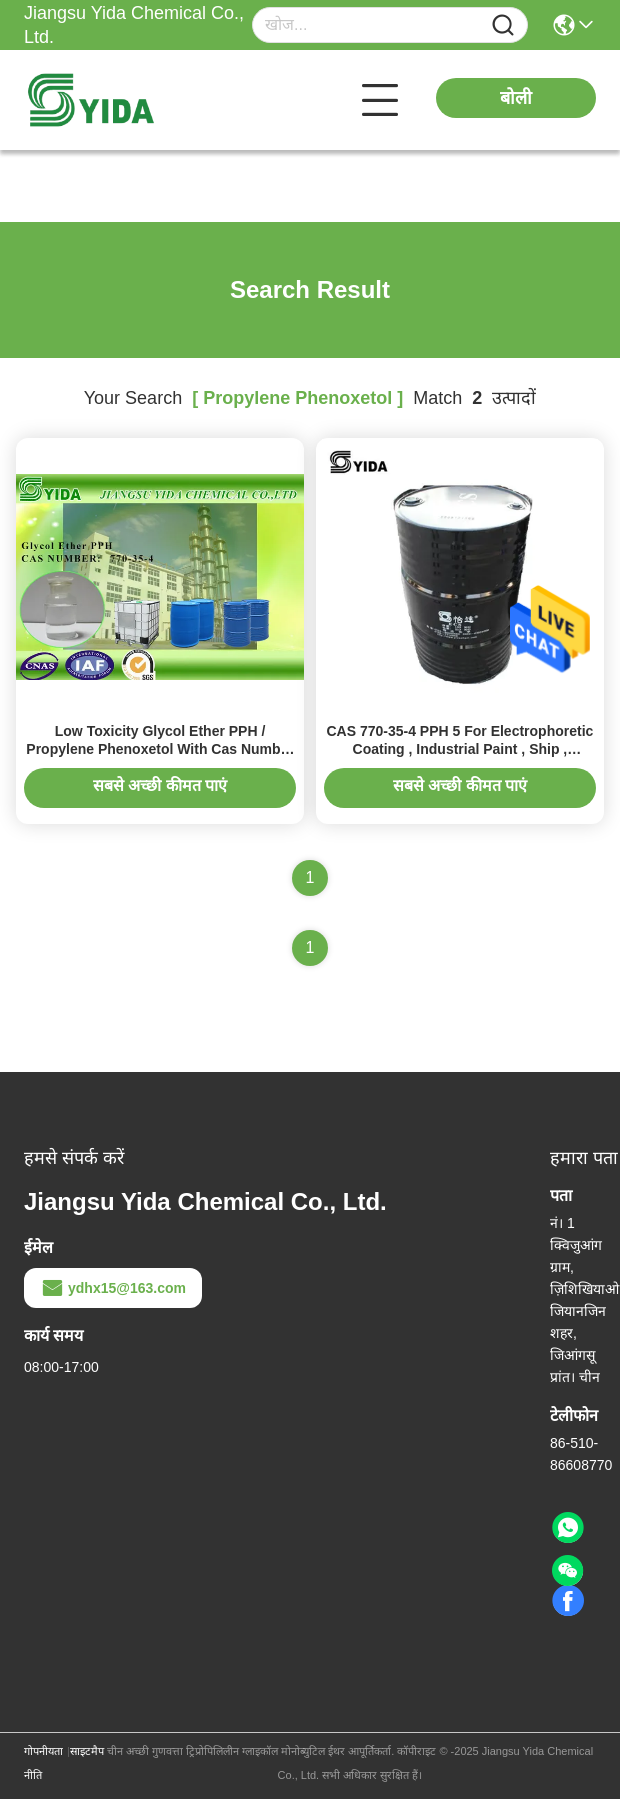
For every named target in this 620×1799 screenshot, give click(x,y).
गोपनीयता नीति (43, 1763)
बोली (516, 98)
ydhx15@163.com (113, 1288)
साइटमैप (87, 1751)
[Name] (503, 25)
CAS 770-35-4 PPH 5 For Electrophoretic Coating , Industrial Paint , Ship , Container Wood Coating (459, 749)
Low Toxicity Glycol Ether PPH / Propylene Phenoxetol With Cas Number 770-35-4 (159, 749)
